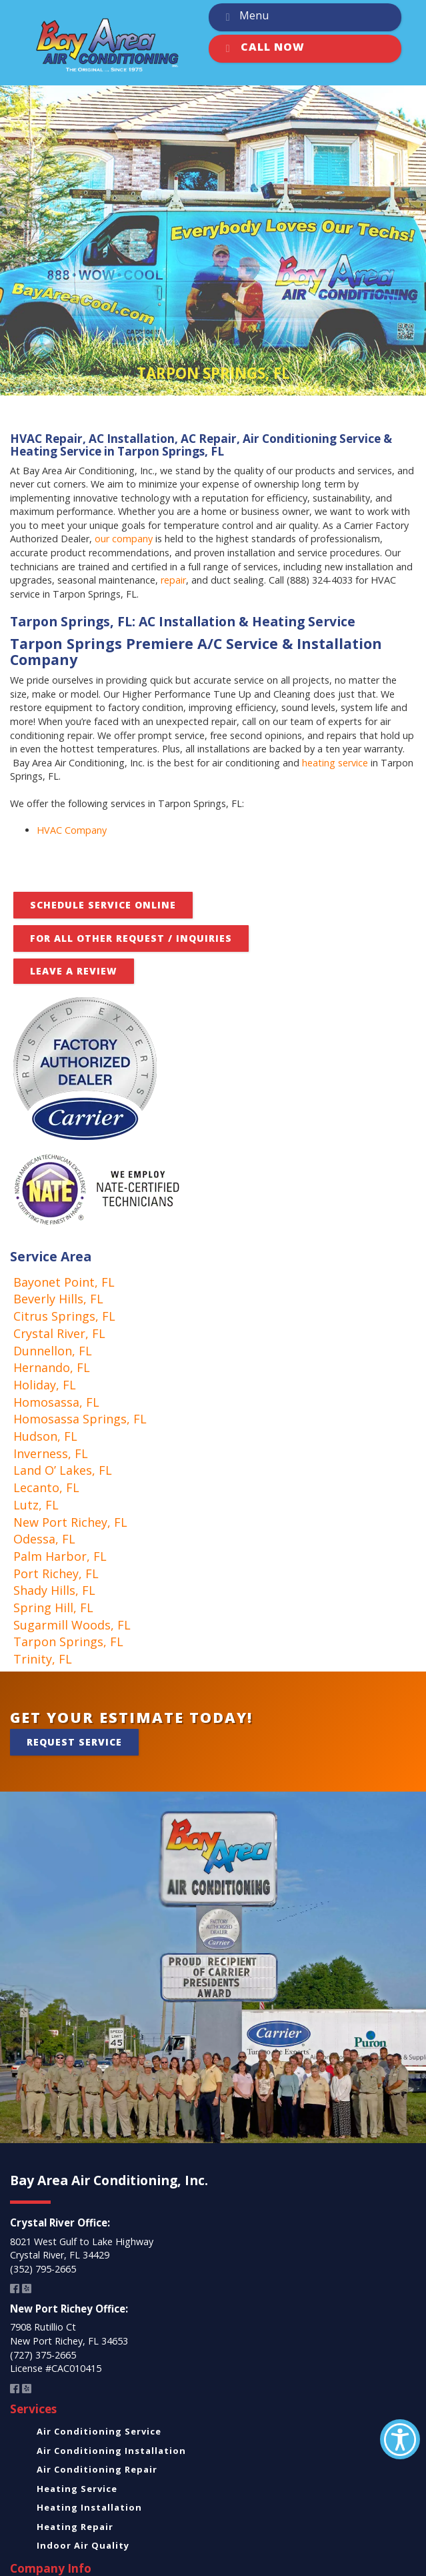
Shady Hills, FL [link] (54, 1590)
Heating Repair (75, 2527)
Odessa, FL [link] (44, 1539)
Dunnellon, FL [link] (52, 1351)
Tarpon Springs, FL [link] (68, 1642)
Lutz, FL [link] (36, 1505)
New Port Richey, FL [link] (70, 1522)
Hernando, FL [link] (51, 1367)
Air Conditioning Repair (97, 2469)
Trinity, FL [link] (42, 1659)
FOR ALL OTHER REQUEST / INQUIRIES (131, 938)
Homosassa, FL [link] (56, 1402)
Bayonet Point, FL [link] (64, 1282)
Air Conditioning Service (99, 2431)
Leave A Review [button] (73, 970)
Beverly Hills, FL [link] (58, 1299)
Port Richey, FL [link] (56, 1573)
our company (124, 538)
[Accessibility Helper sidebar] (400, 2439)
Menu (245, 17)
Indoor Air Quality (83, 2545)
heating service (335, 762)
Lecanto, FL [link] (46, 1487)
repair (173, 580)
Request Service (74, 1742)
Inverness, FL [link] (50, 1453)
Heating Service (77, 2489)
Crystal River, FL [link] (59, 1333)
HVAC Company (72, 830)
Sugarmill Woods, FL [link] (72, 1625)
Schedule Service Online (103, 904)
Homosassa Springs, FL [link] (80, 1419)
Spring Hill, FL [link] (53, 1607)
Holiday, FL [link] (44, 1385)
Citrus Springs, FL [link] (64, 1316)
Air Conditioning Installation (111, 2451)
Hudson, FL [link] (45, 1436)
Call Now (263, 48)
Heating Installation (89, 2507)
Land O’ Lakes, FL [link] (62, 1470)
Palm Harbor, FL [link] (60, 1556)
